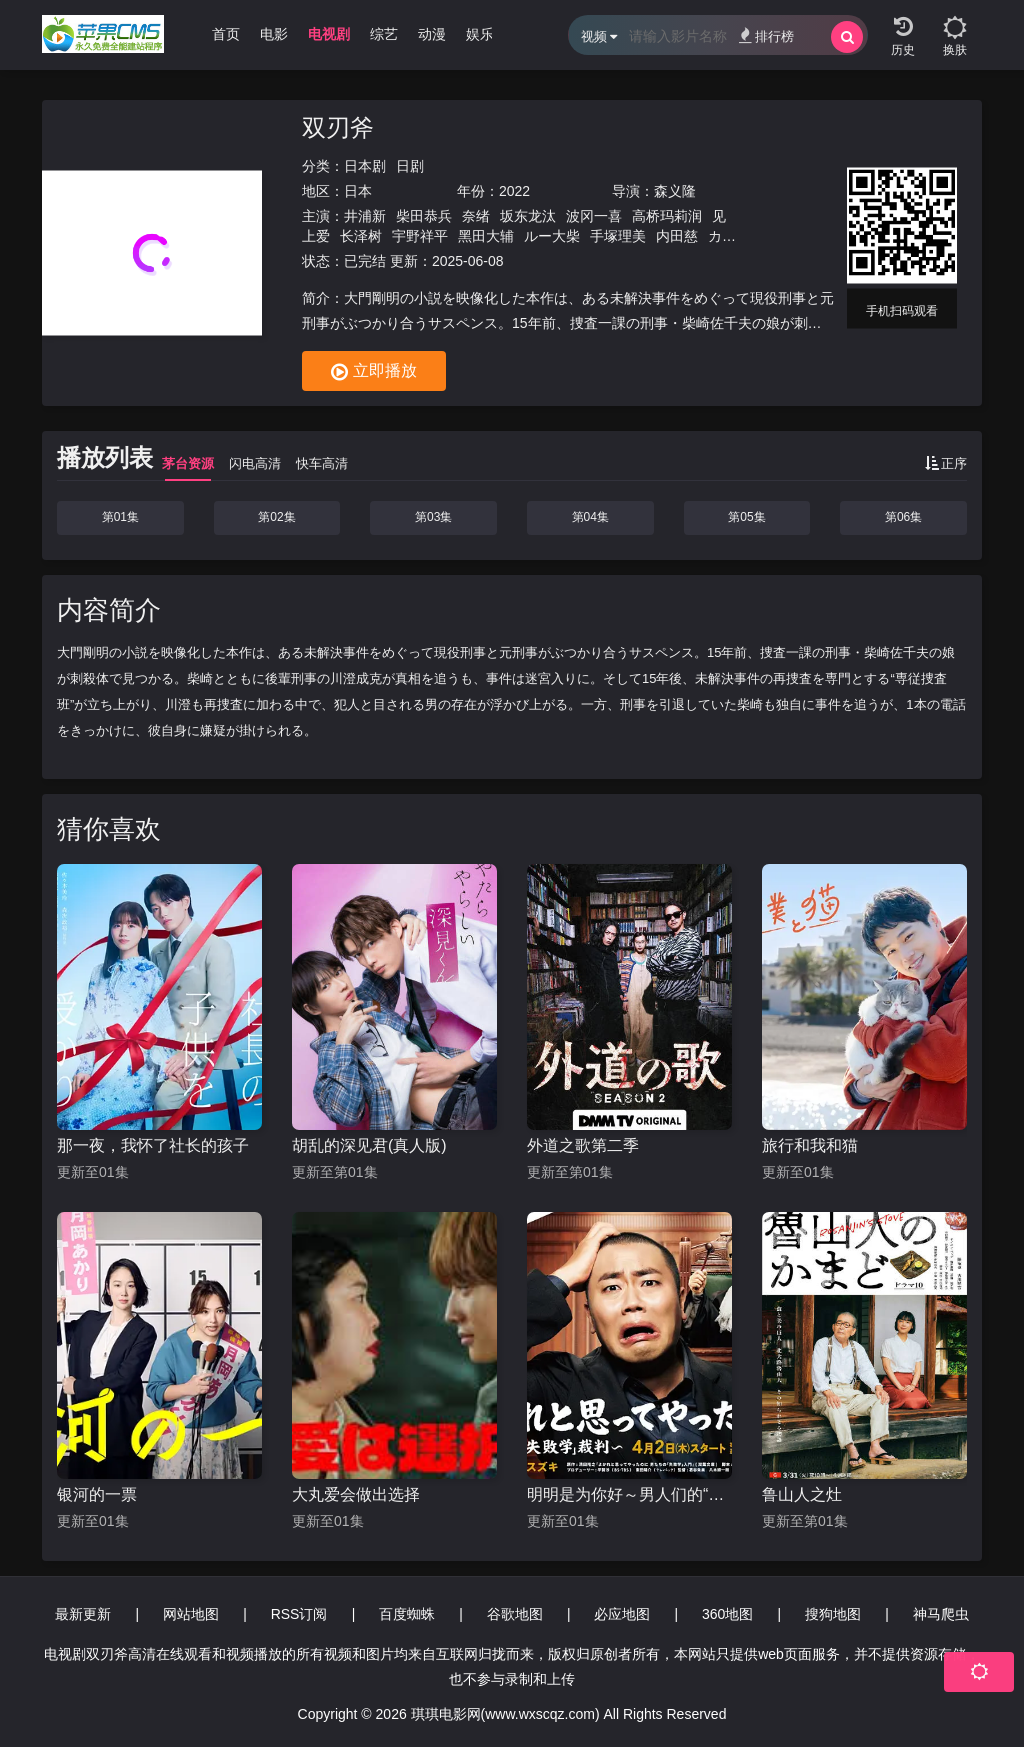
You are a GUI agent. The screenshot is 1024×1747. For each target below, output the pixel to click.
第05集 (746, 517)
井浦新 (365, 216)
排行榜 (766, 35)
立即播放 (374, 372)
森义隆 (675, 191)
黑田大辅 (486, 236)
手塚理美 (618, 236)
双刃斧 (338, 127)
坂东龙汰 (528, 216)
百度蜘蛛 (407, 1614)
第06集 (903, 517)
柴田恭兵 (424, 216)
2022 (514, 191)
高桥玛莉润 (667, 216)
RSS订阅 (299, 1614)
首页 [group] (226, 34)
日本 (358, 191)
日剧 (410, 166)
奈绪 (476, 216)
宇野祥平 (420, 236)
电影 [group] (274, 34)
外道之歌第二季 (583, 1145)
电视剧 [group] (329, 34)
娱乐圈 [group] (487, 34)
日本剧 (365, 166)
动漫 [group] (432, 34)
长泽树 (361, 236)
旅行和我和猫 (810, 1145)
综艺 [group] (384, 34)
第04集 (590, 517)
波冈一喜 (594, 216)
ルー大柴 (552, 236)
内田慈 (677, 236)
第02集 (276, 517)
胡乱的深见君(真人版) (369, 1145)
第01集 (120, 517)
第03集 (433, 517)
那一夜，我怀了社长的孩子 (153, 1145)
